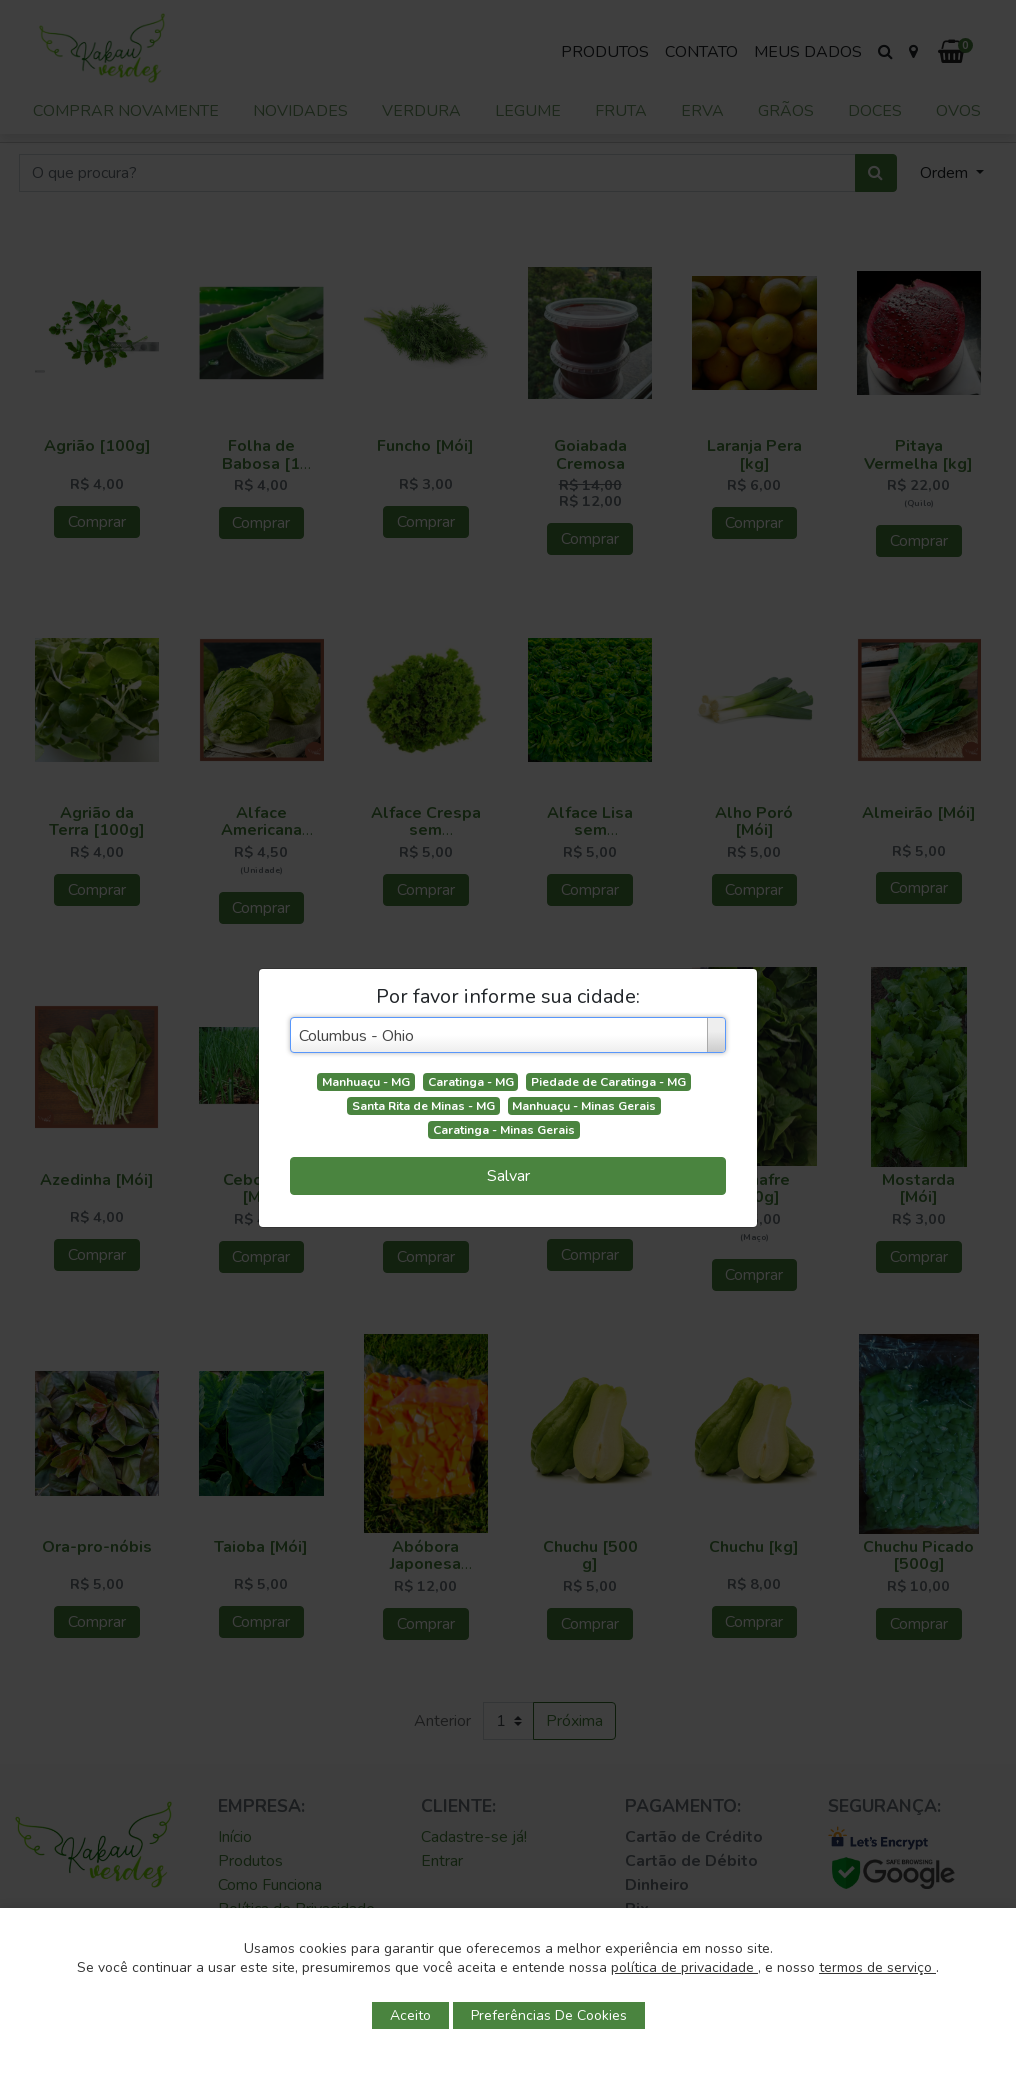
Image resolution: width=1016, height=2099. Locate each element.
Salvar (508, 1176)
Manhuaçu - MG (366, 1082)
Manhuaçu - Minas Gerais (584, 1106)
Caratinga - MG (471, 1082)
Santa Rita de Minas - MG (423, 1106)
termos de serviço (877, 1967)
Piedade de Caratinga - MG (608, 1082)
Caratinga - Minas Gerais (504, 1130)
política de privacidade (684, 1967)
